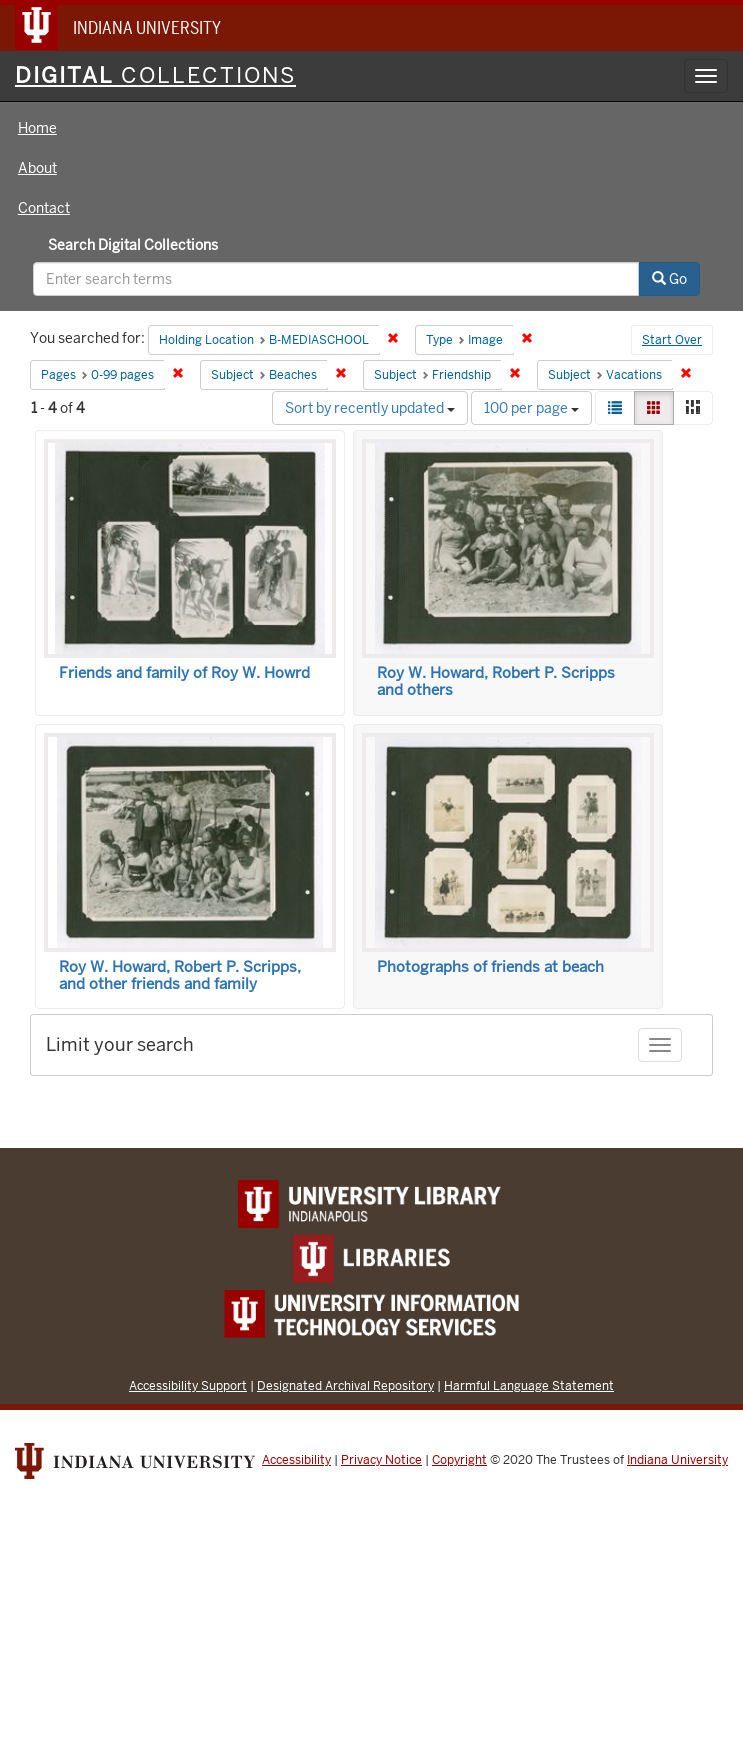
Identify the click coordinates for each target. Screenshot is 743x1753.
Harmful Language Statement (529, 1385)
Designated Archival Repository (345, 1385)
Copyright (459, 1460)
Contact (44, 208)
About (37, 168)
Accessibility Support (188, 1385)
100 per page (531, 408)
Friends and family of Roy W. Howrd (184, 673)
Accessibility (296, 1460)
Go (669, 279)
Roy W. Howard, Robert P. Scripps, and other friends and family (180, 975)
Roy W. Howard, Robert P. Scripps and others (496, 681)
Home (37, 128)
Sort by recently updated (370, 408)
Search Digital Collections (133, 245)
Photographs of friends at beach (490, 967)
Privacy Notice (381, 1460)
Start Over (672, 340)
